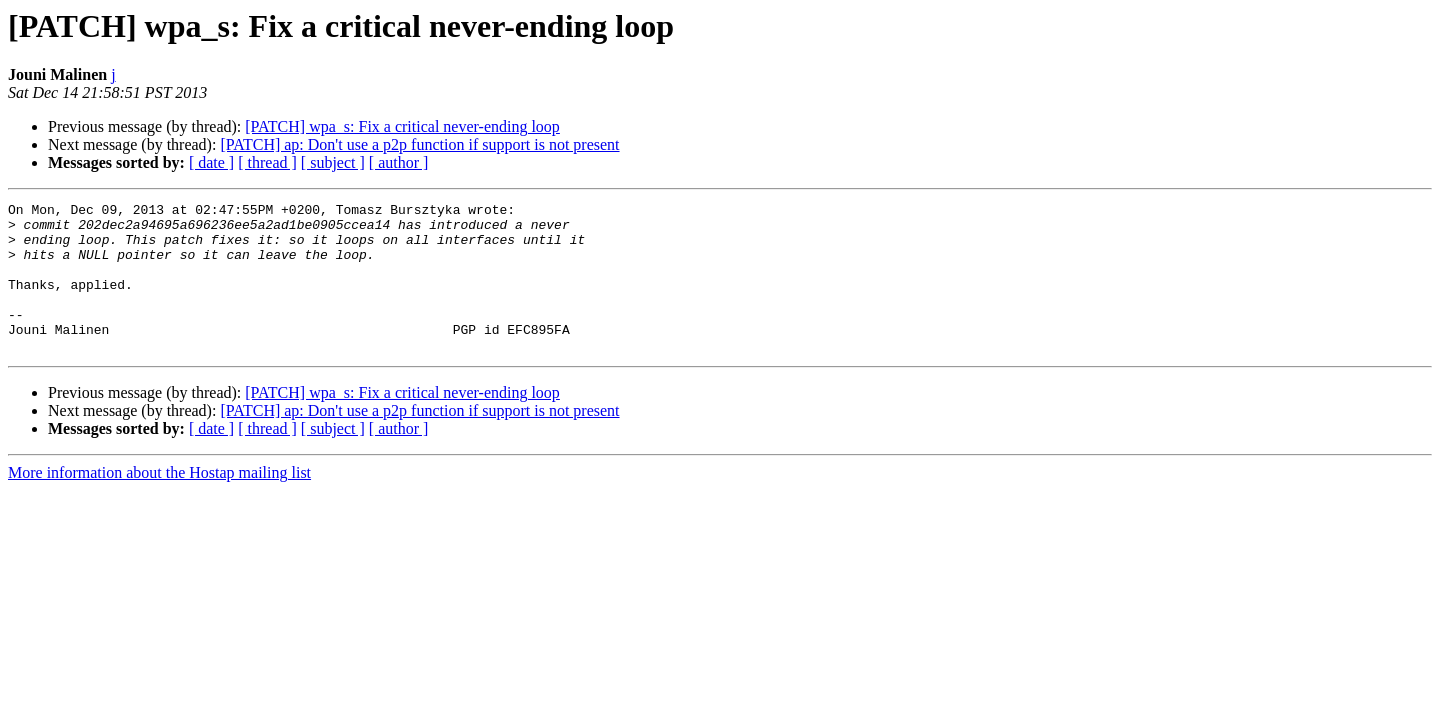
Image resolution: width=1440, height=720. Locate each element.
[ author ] (399, 162)
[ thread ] (267, 162)
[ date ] (211, 162)
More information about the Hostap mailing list (159, 502)
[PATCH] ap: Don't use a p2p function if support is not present (419, 144)
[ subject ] (333, 162)
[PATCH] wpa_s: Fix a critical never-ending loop (402, 126)
